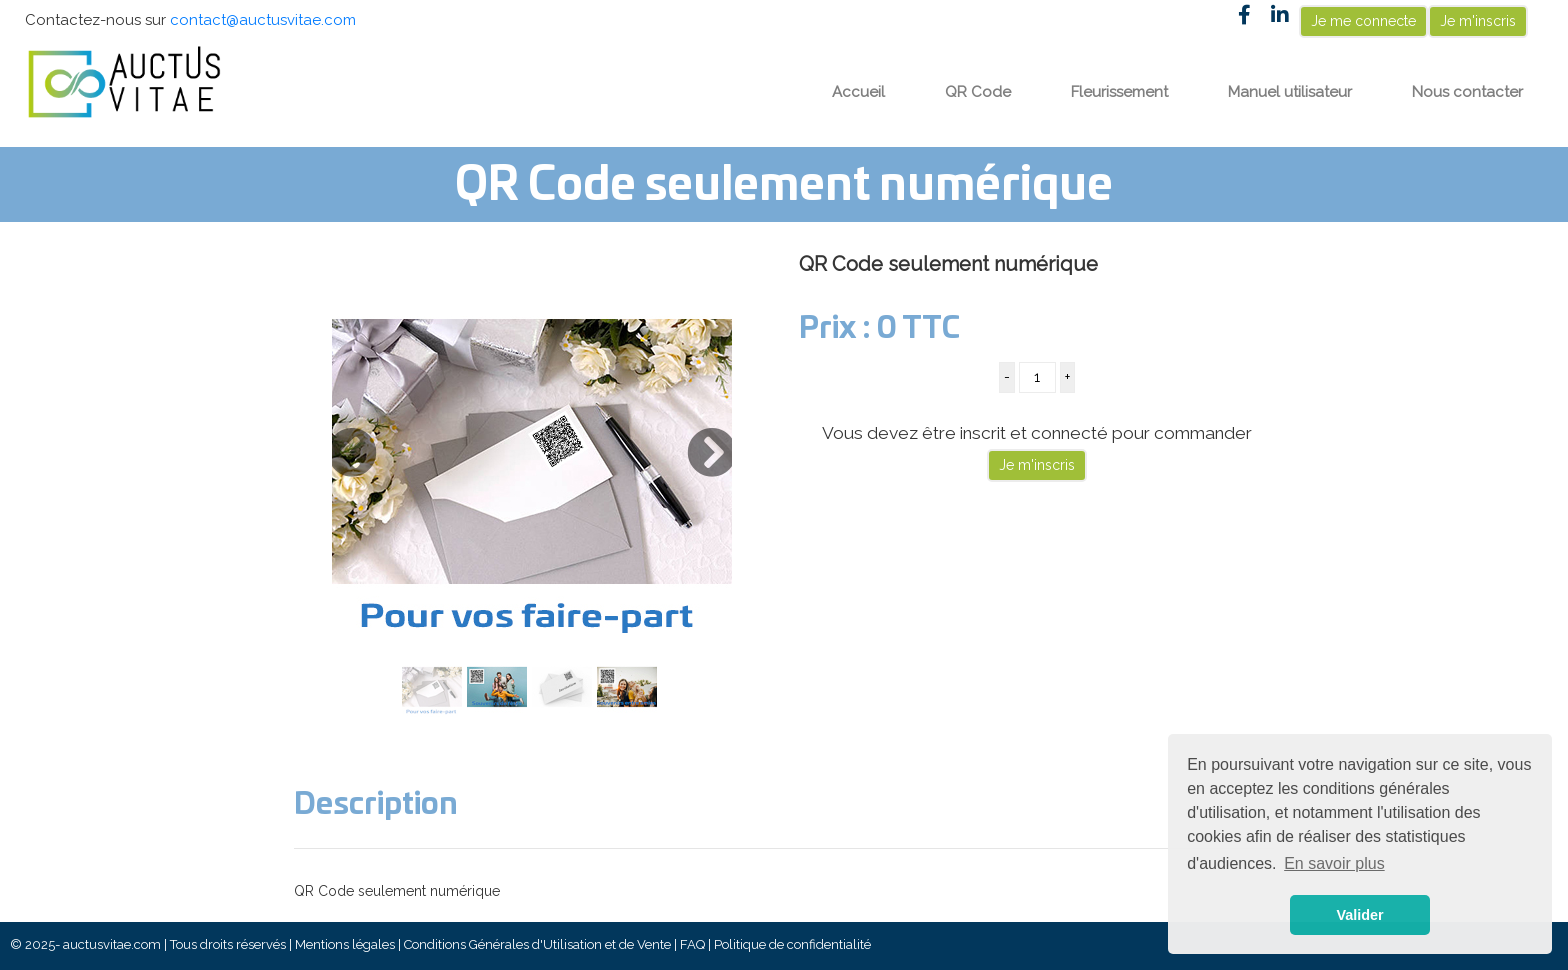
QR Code (978, 92)
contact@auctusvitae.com (263, 20)
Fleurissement (1119, 92)
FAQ (692, 944)
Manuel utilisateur (1290, 92)
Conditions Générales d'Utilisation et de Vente (537, 944)
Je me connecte (1363, 21)
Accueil (858, 92)
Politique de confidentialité (792, 944)
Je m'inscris (1478, 21)
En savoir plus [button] (1334, 863)
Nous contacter (1467, 92)
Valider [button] (1359, 915)
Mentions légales (345, 944)
